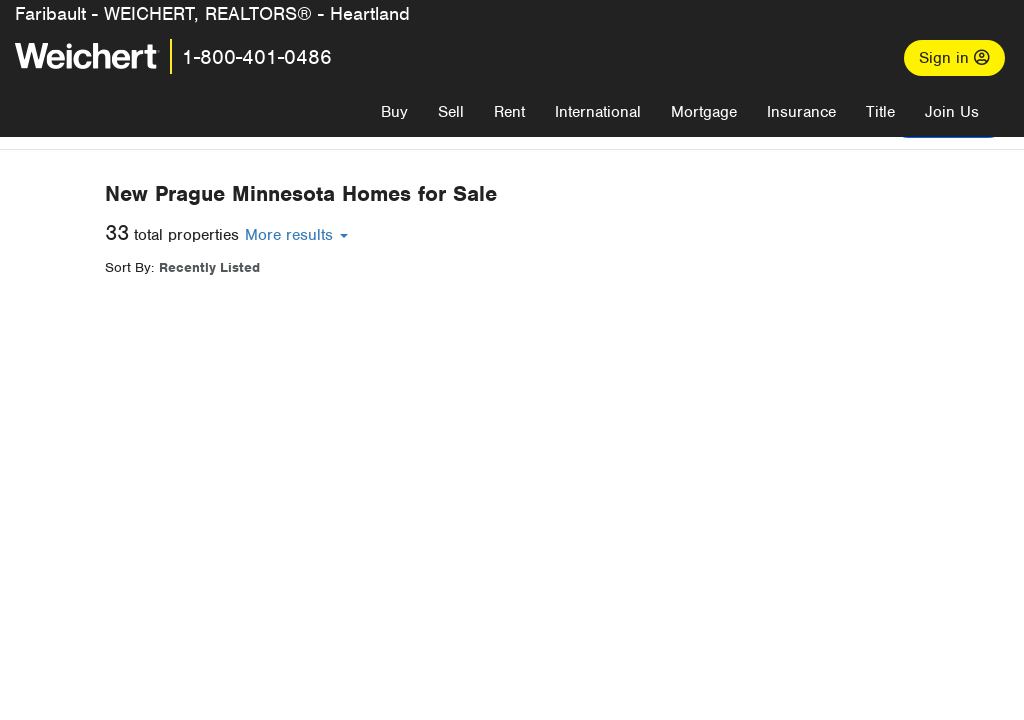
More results (616, 235)
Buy (394, 112)
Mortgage (704, 112)
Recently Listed (529, 267)
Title (880, 112)
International (598, 112)
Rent (509, 112)
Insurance (801, 112)
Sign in (954, 58)
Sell (451, 112)
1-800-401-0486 (257, 57)
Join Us (952, 112)
